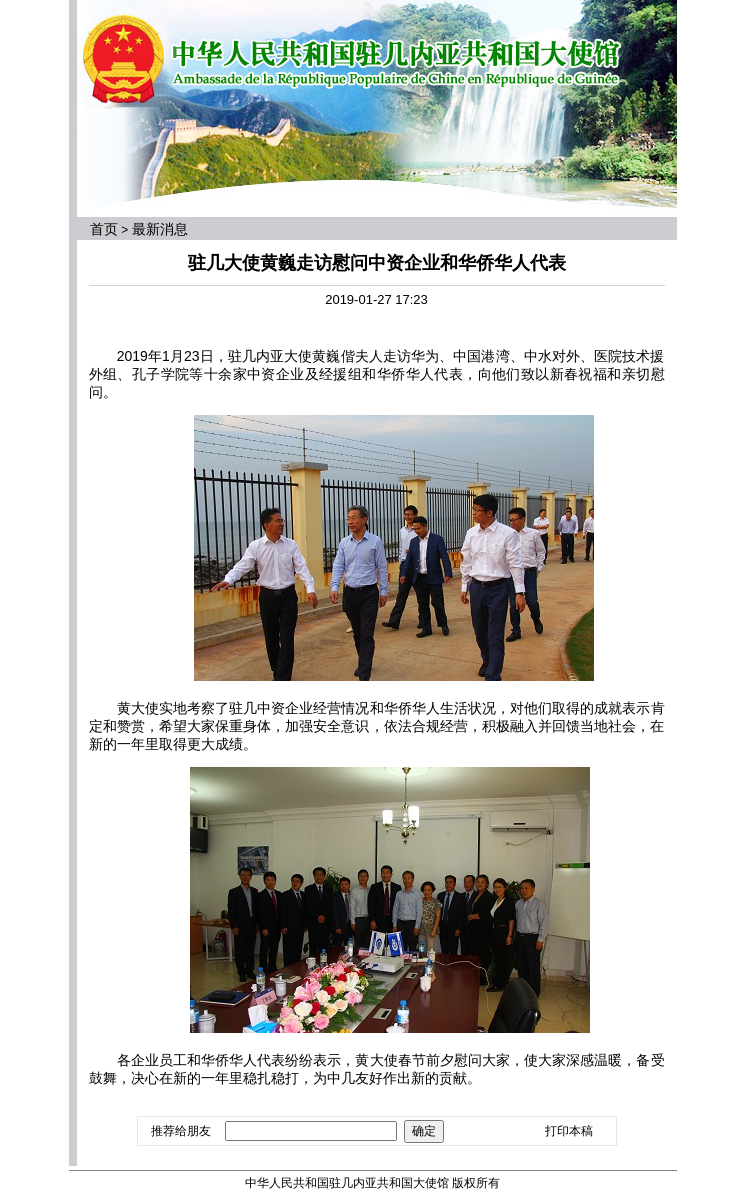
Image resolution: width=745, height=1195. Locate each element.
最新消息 (160, 229)
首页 (104, 229)
